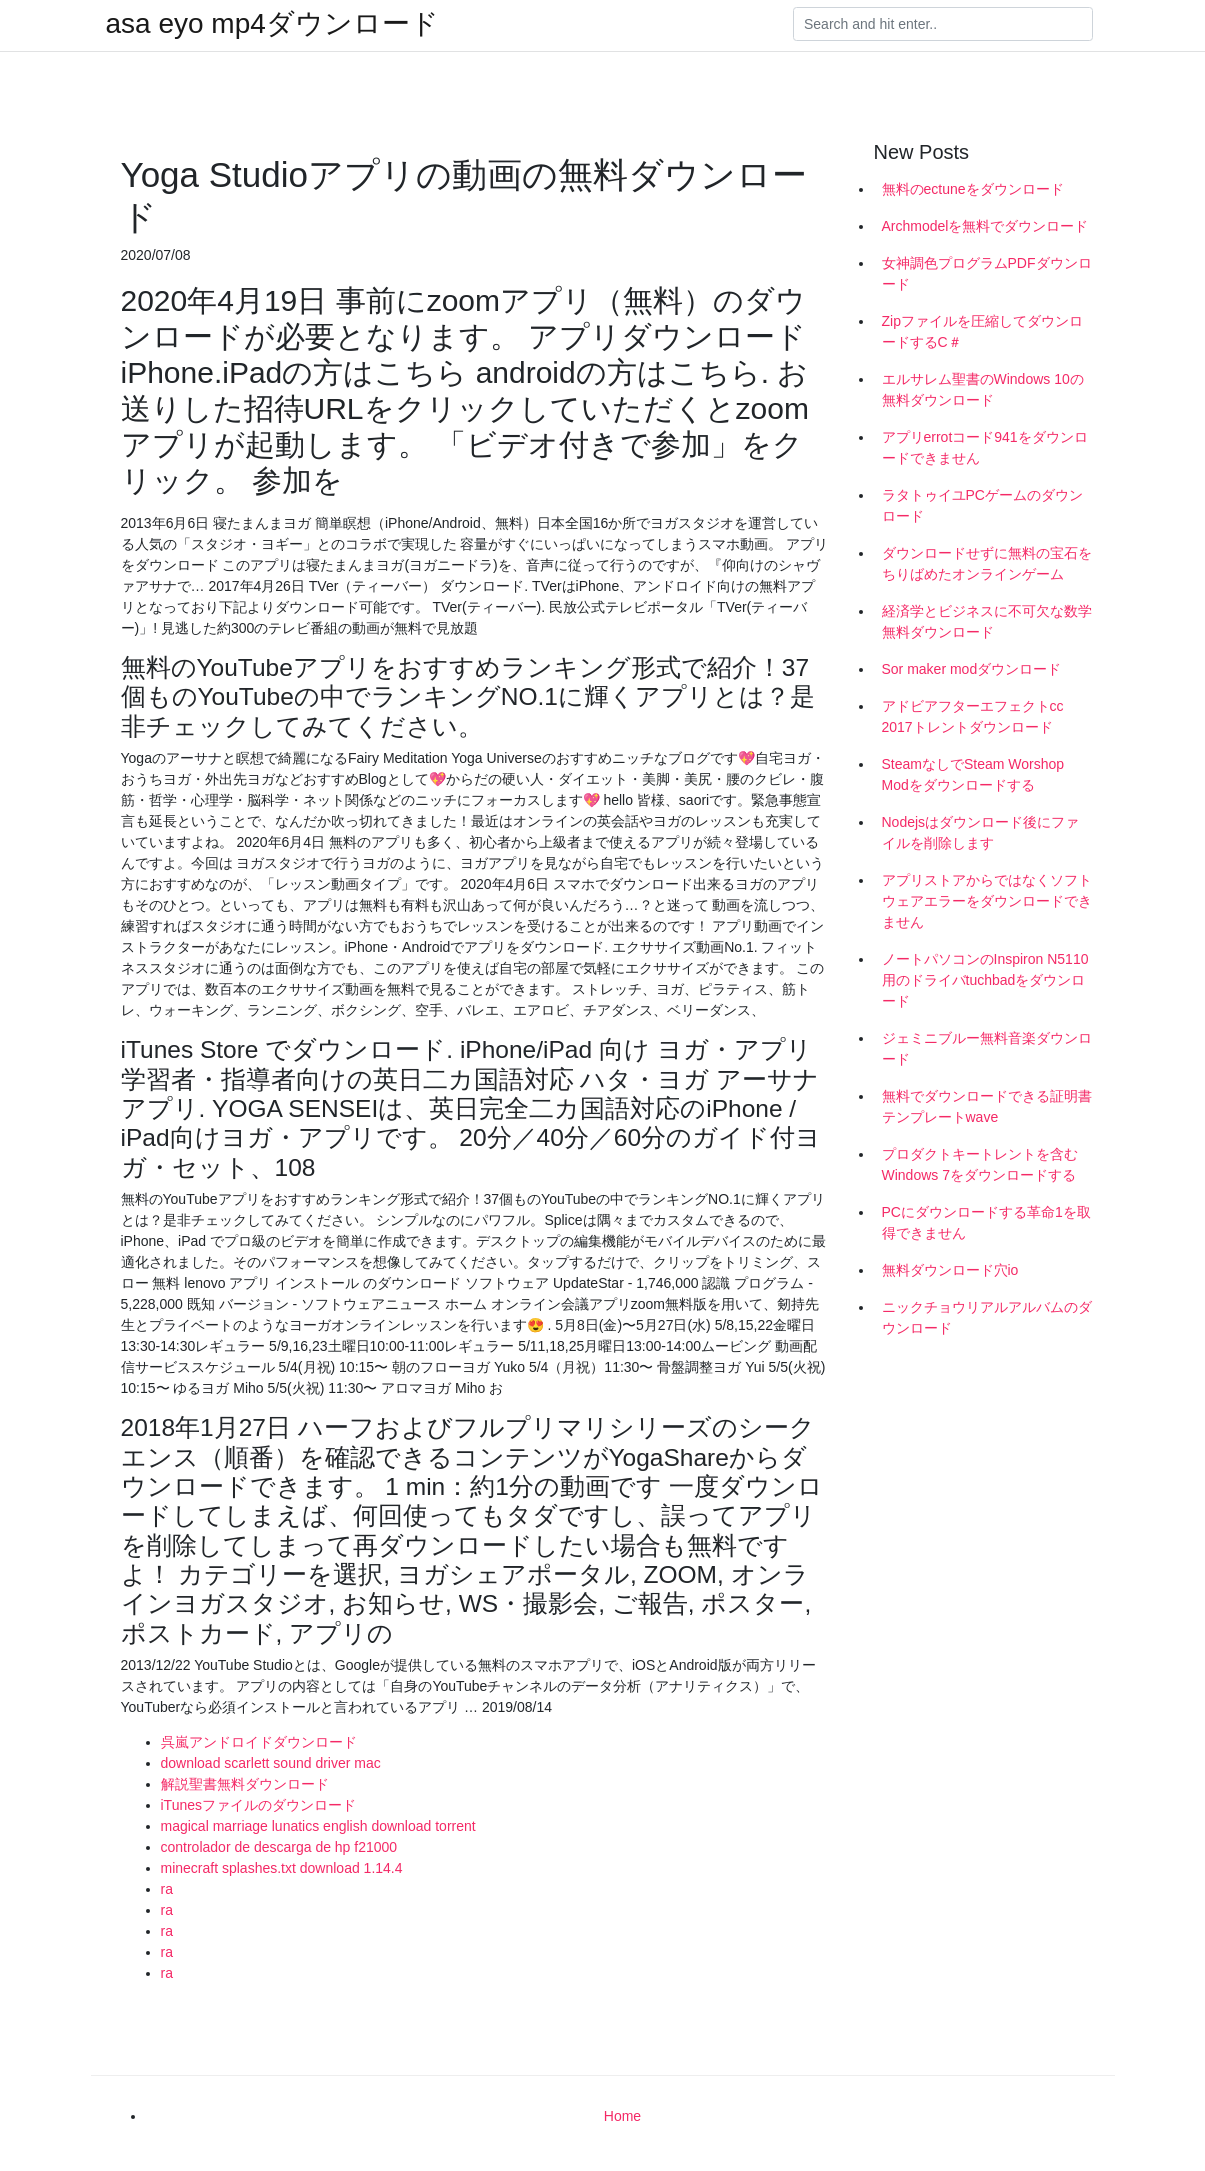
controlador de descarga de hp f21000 (279, 1847)
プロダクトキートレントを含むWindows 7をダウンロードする (980, 1164)
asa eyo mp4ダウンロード (272, 24)
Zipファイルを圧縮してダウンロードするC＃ (982, 331)
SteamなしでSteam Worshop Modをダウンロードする (973, 774)
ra (167, 1889)
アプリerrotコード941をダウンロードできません (985, 447)
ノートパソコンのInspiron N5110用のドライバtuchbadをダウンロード (985, 980)
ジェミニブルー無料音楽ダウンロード (987, 1048)
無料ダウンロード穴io (950, 1270)
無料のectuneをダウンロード (973, 189)
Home (622, 2116)
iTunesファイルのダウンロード (259, 1805)
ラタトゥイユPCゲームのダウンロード (982, 505)
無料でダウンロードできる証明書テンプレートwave (987, 1106)
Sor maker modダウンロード (972, 669)
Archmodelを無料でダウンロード (985, 226)
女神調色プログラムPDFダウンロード (987, 273)
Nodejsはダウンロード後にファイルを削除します (981, 832)
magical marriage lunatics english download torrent (318, 1826)
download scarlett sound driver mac (271, 1763)
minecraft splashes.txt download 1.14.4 (282, 1868)
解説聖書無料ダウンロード (245, 1784)
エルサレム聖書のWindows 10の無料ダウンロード (983, 389)
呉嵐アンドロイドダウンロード (259, 1742)
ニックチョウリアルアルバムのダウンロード (987, 1317)
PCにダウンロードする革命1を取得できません (986, 1222)
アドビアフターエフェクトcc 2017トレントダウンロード (973, 716)
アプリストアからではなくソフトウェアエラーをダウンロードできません (987, 901)
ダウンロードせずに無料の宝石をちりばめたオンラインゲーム (987, 563)
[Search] (943, 24)
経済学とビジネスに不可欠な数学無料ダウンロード (987, 621)
